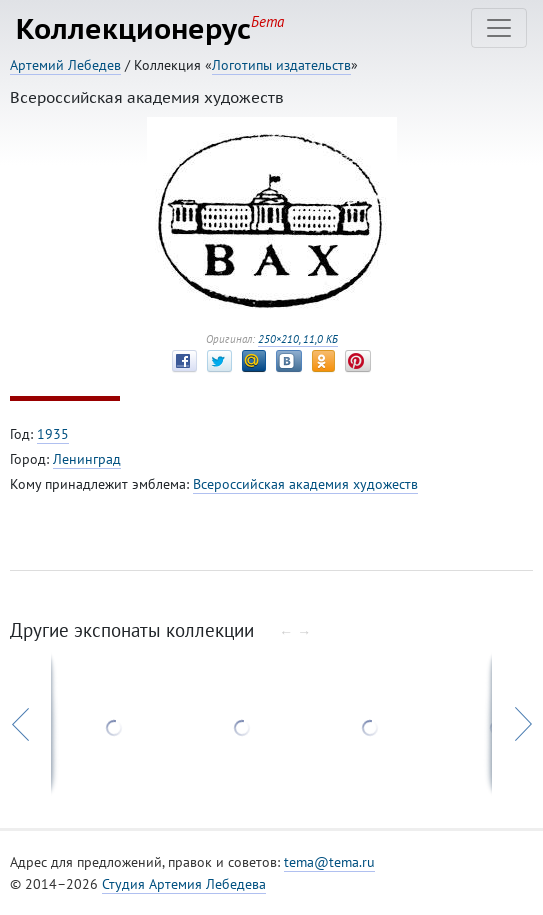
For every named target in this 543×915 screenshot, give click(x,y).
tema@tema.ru (329, 862)
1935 (53, 434)
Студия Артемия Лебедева (184, 884)
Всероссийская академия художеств (305, 484)
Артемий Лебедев (65, 65)
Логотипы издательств (281, 65)
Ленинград (87, 459)
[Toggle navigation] (499, 28)
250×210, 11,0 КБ (298, 339)
